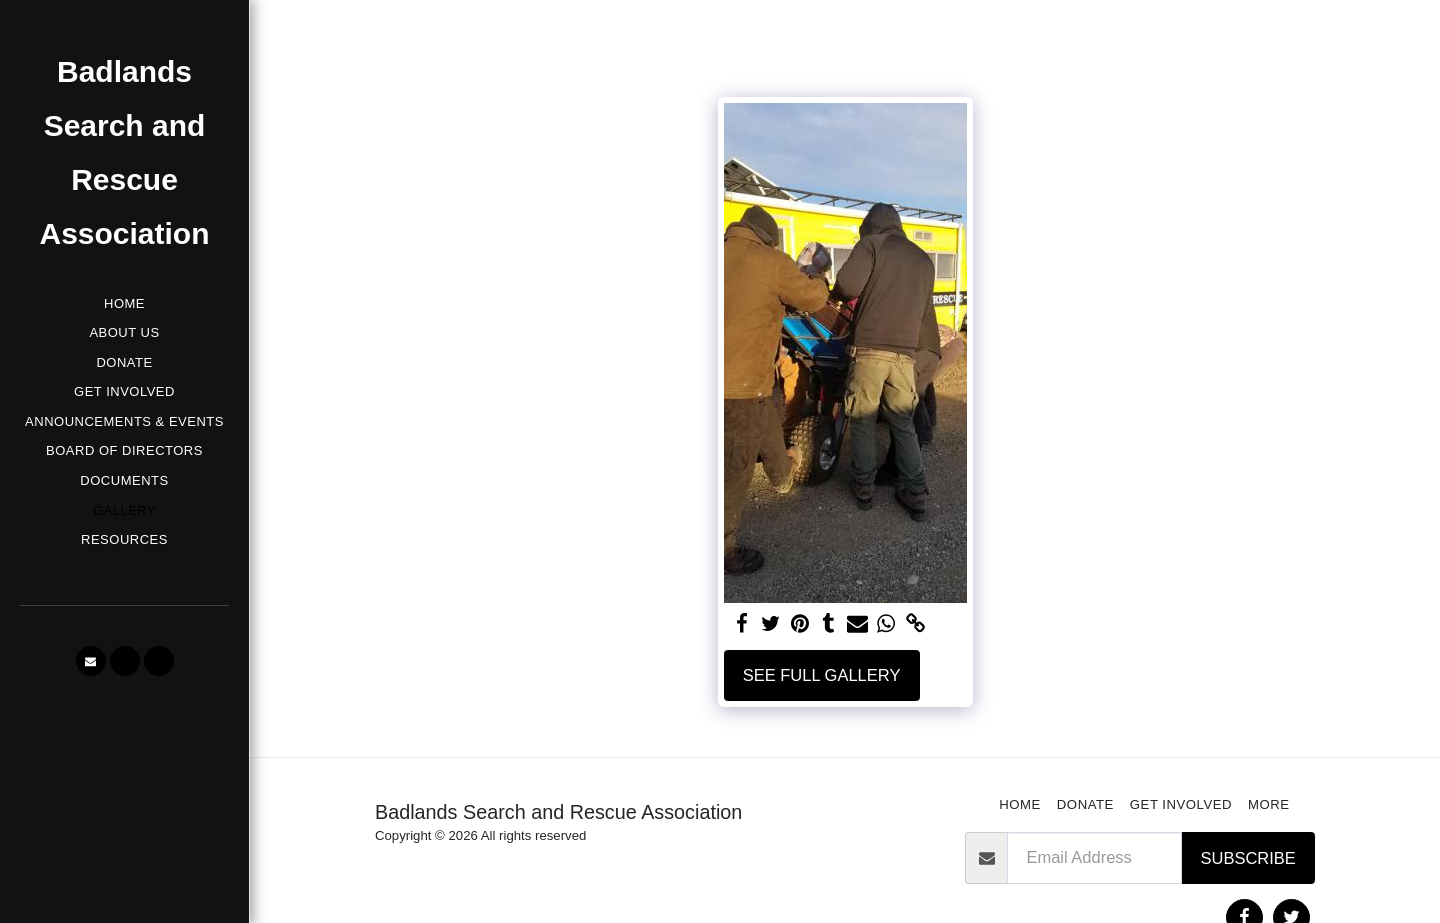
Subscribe (1248, 858)
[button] (91, 661)
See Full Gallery (822, 675)
